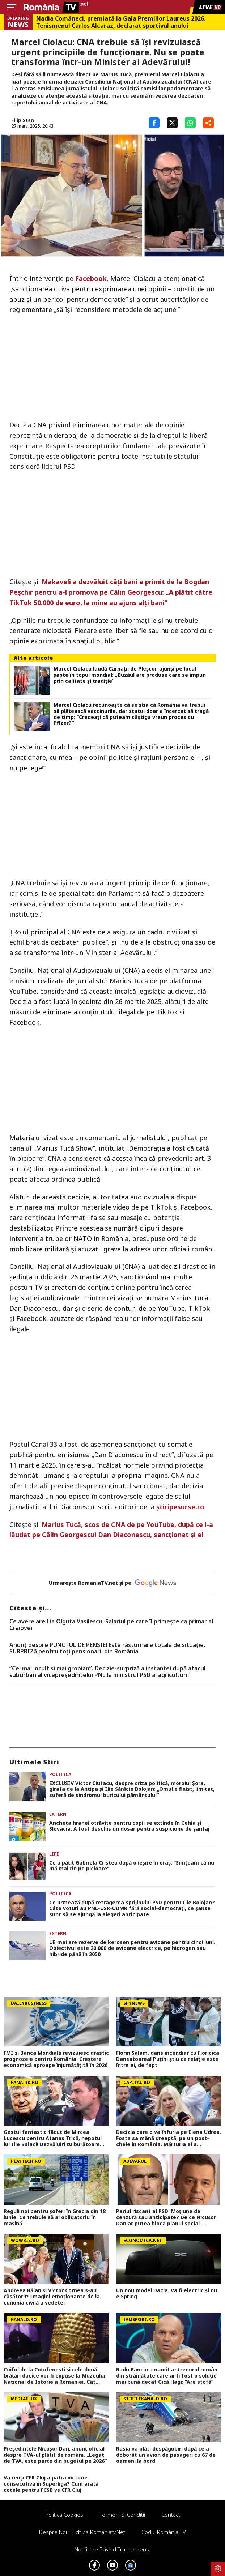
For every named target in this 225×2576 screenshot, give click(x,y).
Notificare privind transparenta (113, 2549)
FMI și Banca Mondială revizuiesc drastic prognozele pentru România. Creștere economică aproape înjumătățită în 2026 (56, 2059)
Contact (170, 2514)
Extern (58, 1814)
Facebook (91, 278)
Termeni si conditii (122, 2514)
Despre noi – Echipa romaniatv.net (82, 2532)
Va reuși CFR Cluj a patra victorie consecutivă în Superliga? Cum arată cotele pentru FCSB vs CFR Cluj (51, 2484)
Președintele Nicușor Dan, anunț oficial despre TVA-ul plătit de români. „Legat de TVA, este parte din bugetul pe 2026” (55, 2455)
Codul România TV (163, 2532)
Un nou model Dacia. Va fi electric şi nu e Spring (166, 2294)
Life (54, 1854)
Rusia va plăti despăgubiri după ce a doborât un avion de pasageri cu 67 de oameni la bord (166, 2455)
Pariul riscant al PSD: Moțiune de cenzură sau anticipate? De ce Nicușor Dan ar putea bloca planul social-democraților (166, 2217)
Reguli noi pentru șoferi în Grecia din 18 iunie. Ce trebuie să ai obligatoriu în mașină (55, 2217)
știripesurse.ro (180, 1506)
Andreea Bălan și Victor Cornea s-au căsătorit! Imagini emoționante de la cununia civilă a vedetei (52, 2297)
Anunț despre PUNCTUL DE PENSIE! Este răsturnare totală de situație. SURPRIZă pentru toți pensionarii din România (107, 1648)
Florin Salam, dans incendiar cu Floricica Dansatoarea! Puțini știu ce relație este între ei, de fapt (167, 2059)
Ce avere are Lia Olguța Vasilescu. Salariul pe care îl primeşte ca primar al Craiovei (111, 1624)
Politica (60, 1774)
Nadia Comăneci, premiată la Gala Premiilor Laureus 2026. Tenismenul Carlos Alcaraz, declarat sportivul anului (120, 22)
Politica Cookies (64, 2514)
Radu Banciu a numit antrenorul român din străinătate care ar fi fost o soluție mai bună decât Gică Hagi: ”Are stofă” (166, 2376)
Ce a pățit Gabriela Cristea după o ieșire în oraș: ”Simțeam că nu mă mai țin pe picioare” (131, 1866)
